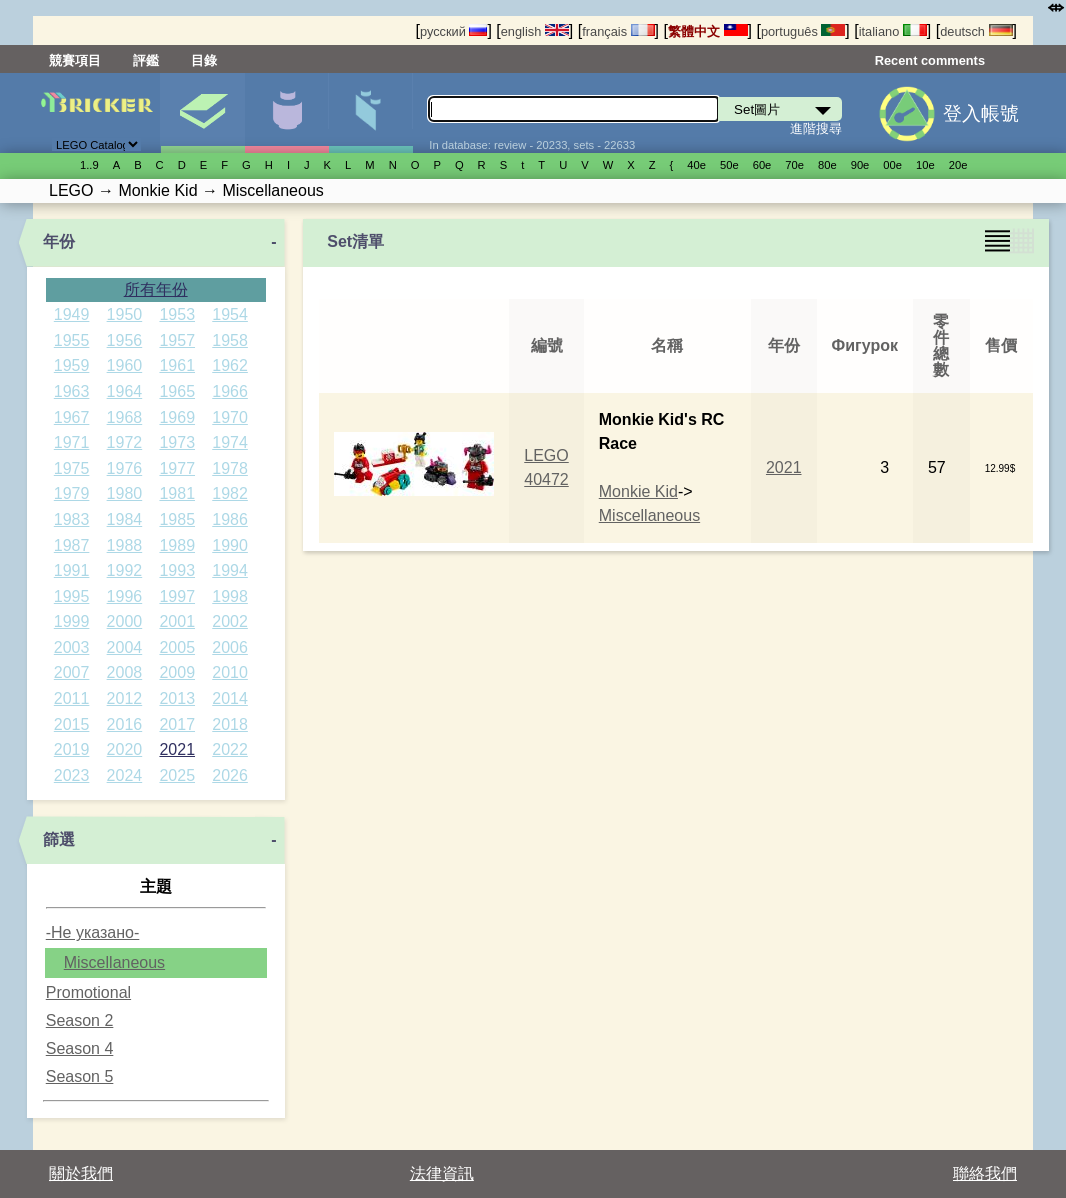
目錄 (204, 60)
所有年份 (156, 289)
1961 (177, 365)
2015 (72, 724)
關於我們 (81, 1173)
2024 (125, 775)
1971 (72, 442)
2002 (230, 621)
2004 (125, 647)
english (535, 31)
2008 (125, 672)
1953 (177, 314)
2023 (72, 775)
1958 (230, 340)
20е (958, 165)
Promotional (88, 992)
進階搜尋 (816, 128)
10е (925, 165)
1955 (72, 340)
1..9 (89, 165)
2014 (230, 698)
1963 (72, 391)
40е (696, 165)
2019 (72, 749)
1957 (177, 340)
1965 (177, 391)
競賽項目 (75, 60)
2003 (72, 647)
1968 (125, 417)
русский (453, 31)
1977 (177, 468)
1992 (125, 570)
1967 (72, 417)
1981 (177, 493)
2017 (177, 724)
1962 (230, 365)
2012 (125, 698)
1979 (72, 493)
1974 (230, 442)
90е (860, 165)
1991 (72, 570)
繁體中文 (708, 31)
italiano (893, 31)
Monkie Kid (638, 491)
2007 (72, 672)
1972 (125, 442)
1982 (230, 493)
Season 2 (80, 1020)
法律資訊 (442, 1173)
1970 (230, 417)
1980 (125, 493)
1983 (72, 519)
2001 (177, 621)
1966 (230, 391)
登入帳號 (981, 113)
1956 (125, 340)
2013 (177, 698)
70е (794, 165)
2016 (125, 724)
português (803, 31)
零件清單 (370, 113)
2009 (177, 672)
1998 (230, 596)
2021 (177, 749)
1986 (230, 519)
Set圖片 (202, 113)
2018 (230, 724)
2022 (230, 749)
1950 (125, 314)
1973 (177, 442)
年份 (59, 241)
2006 (230, 647)
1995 (72, 596)
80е (827, 165)
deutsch (976, 31)
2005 (177, 647)
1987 (72, 545)
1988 (125, 545)
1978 (230, 468)
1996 (125, 596)
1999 (72, 621)
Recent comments (930, 60)
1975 (72, 468)
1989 (177, 545)
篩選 (59, 839)
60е (762, 165)
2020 (125, 749)
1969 (177, 417)
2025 (177, 775)
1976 (125, 468)
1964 (125, 391)
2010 (230, 672)
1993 (177, 570)
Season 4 (80, 1048)
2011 (72, 698)
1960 (125, 365)
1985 (177, 519)
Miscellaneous (114, 962)
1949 (72, 314)
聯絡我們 (985, 1173)
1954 (230, 314)
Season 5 (80, 1076)
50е (729, 165)
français (618, 31)
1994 (230, 570)
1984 (125, 519)
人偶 (286, 113)
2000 (125, 621)
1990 (230, 545)
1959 (72, 365)
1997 (177, 596)
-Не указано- (93, 932)
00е (892, 165)
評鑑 (146, 60)
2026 (230, 775)
